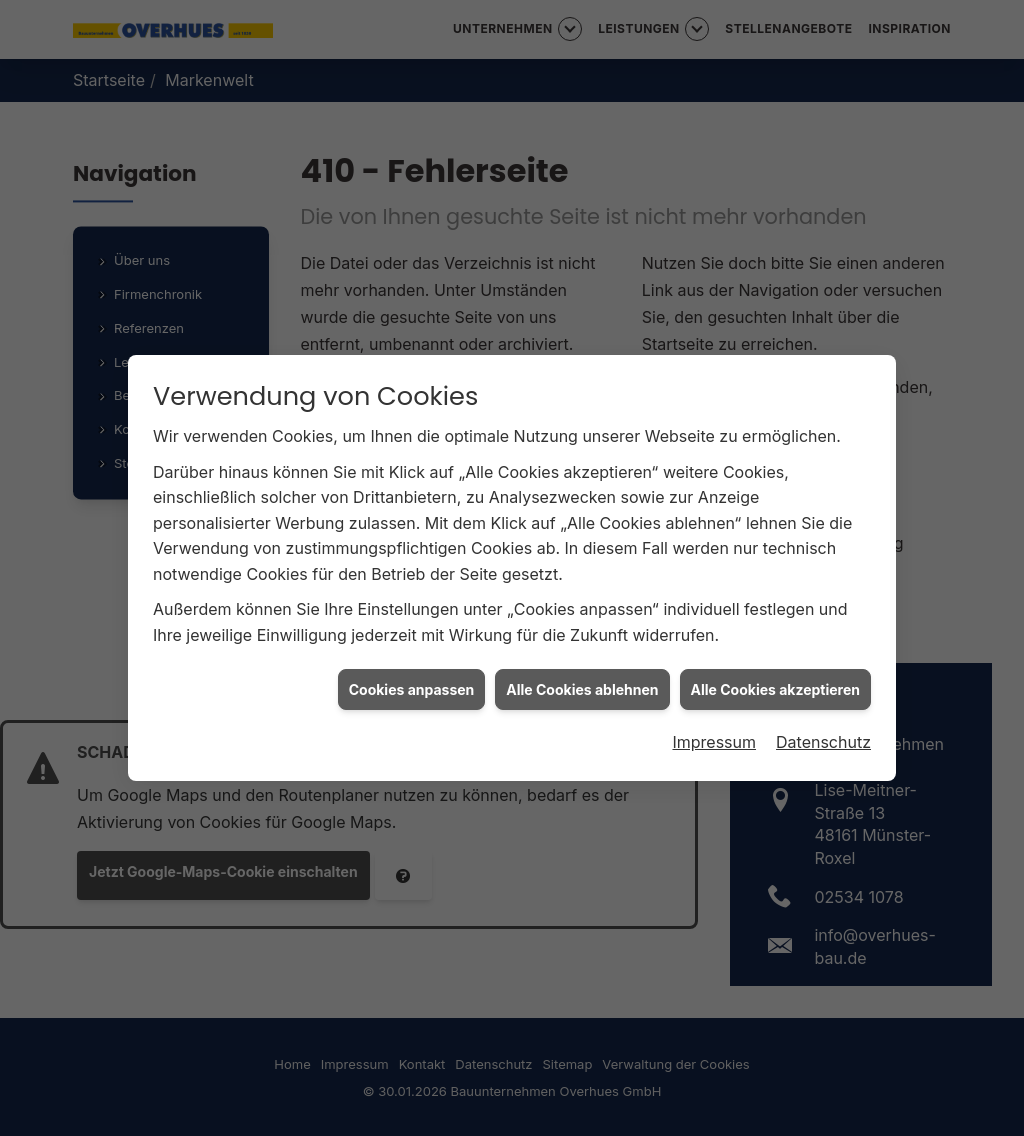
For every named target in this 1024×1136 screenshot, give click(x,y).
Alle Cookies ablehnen (582, 683)
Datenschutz (823, 737)
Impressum (714, 737)
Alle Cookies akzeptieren (775, 683)
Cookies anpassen (412, 683)
